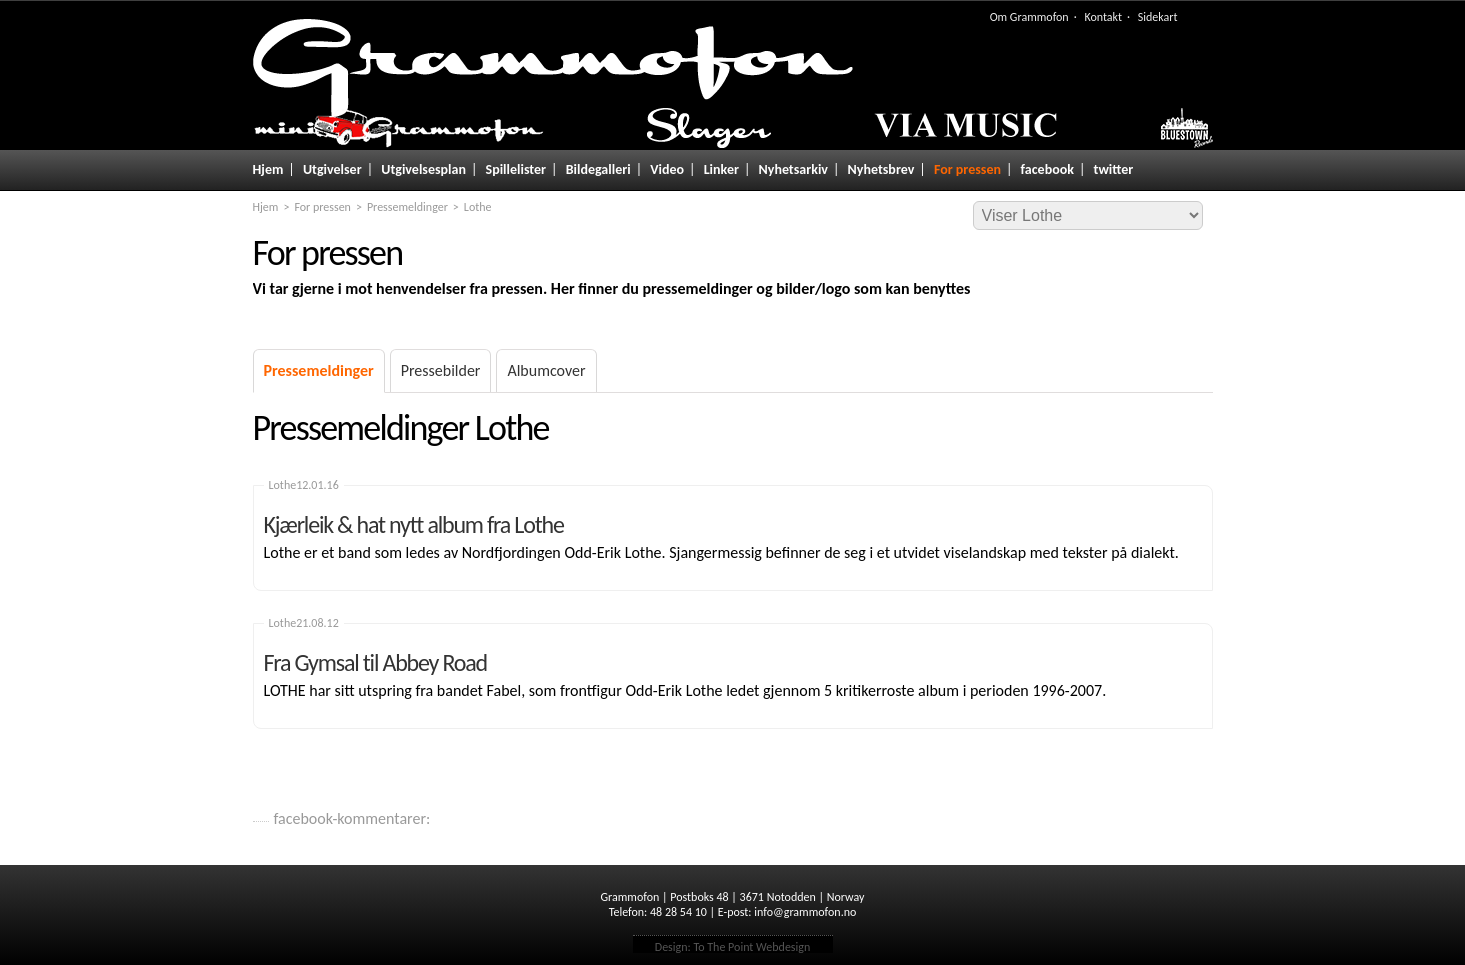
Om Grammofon (1029, 17)
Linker (721, 169)
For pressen (967, 169)
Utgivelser (332, 169)
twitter (1114, 169)
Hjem (268, 169)
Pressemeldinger (407, 207)
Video (667, 169)
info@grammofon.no (805, 912)
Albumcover (546, 370)
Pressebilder (441, 370)
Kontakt (1103, 17)
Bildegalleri (598, 169)
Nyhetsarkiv (793, 169)
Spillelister (516, 169)
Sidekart (1158, 17)
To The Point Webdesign (751, 947)
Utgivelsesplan (423, 169)
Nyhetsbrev (881, 169)
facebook (1047, 169)
